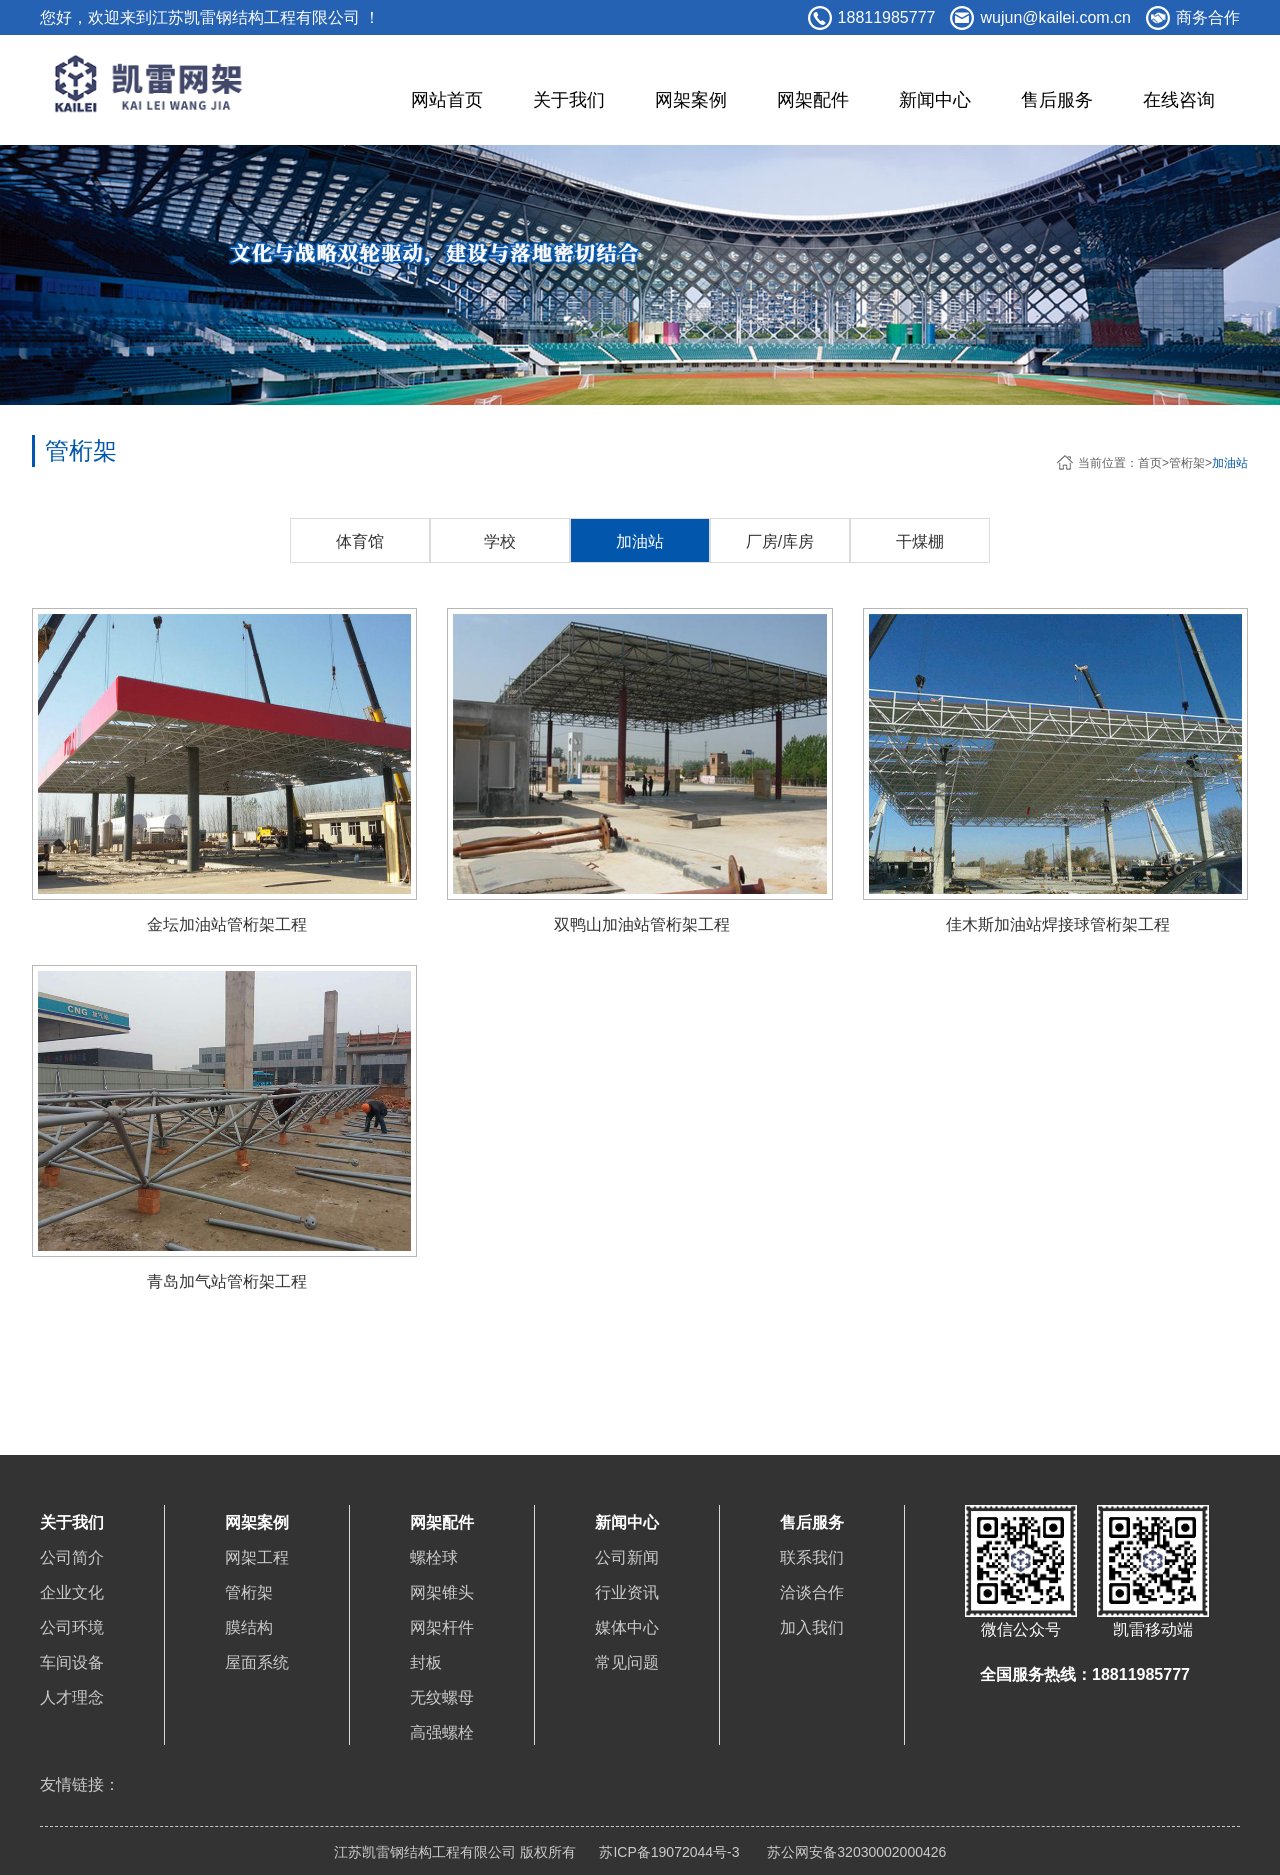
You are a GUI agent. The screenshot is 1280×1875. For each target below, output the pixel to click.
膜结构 (249, 1627)
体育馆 (360, 541)
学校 (500, 541)
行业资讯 (627, 1592)
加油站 (1230, 463)
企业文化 (72, 1592)
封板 (426, 1662)
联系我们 (812, 1557)
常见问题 (627, 1662)
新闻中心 (935, 100)
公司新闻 (627, 1557)
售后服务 (1057, 100)
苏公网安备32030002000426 (854, 1852)
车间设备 (72, 1662)
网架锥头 (442, 1592)
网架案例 (691, 100)
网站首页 (447, 100)
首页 (1150, 463)
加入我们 (812, 1627)
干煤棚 (920, 541)
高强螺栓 (442, 1732)
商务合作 (1208, 17)
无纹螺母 (442, 1697)
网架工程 (257, 1557)
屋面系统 (257, 1662)
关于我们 (569, 100)
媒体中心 (627, 1627)
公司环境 (72, 1627)
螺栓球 (434, 1557)
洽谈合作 (812, 1592)
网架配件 (813, 100)
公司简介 (72, 1557)
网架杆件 (442, 1627)
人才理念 (72, 1697)
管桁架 (1187, 463)
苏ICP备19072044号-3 (669, 1852)
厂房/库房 (780, 541)
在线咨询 (1179, 100)
